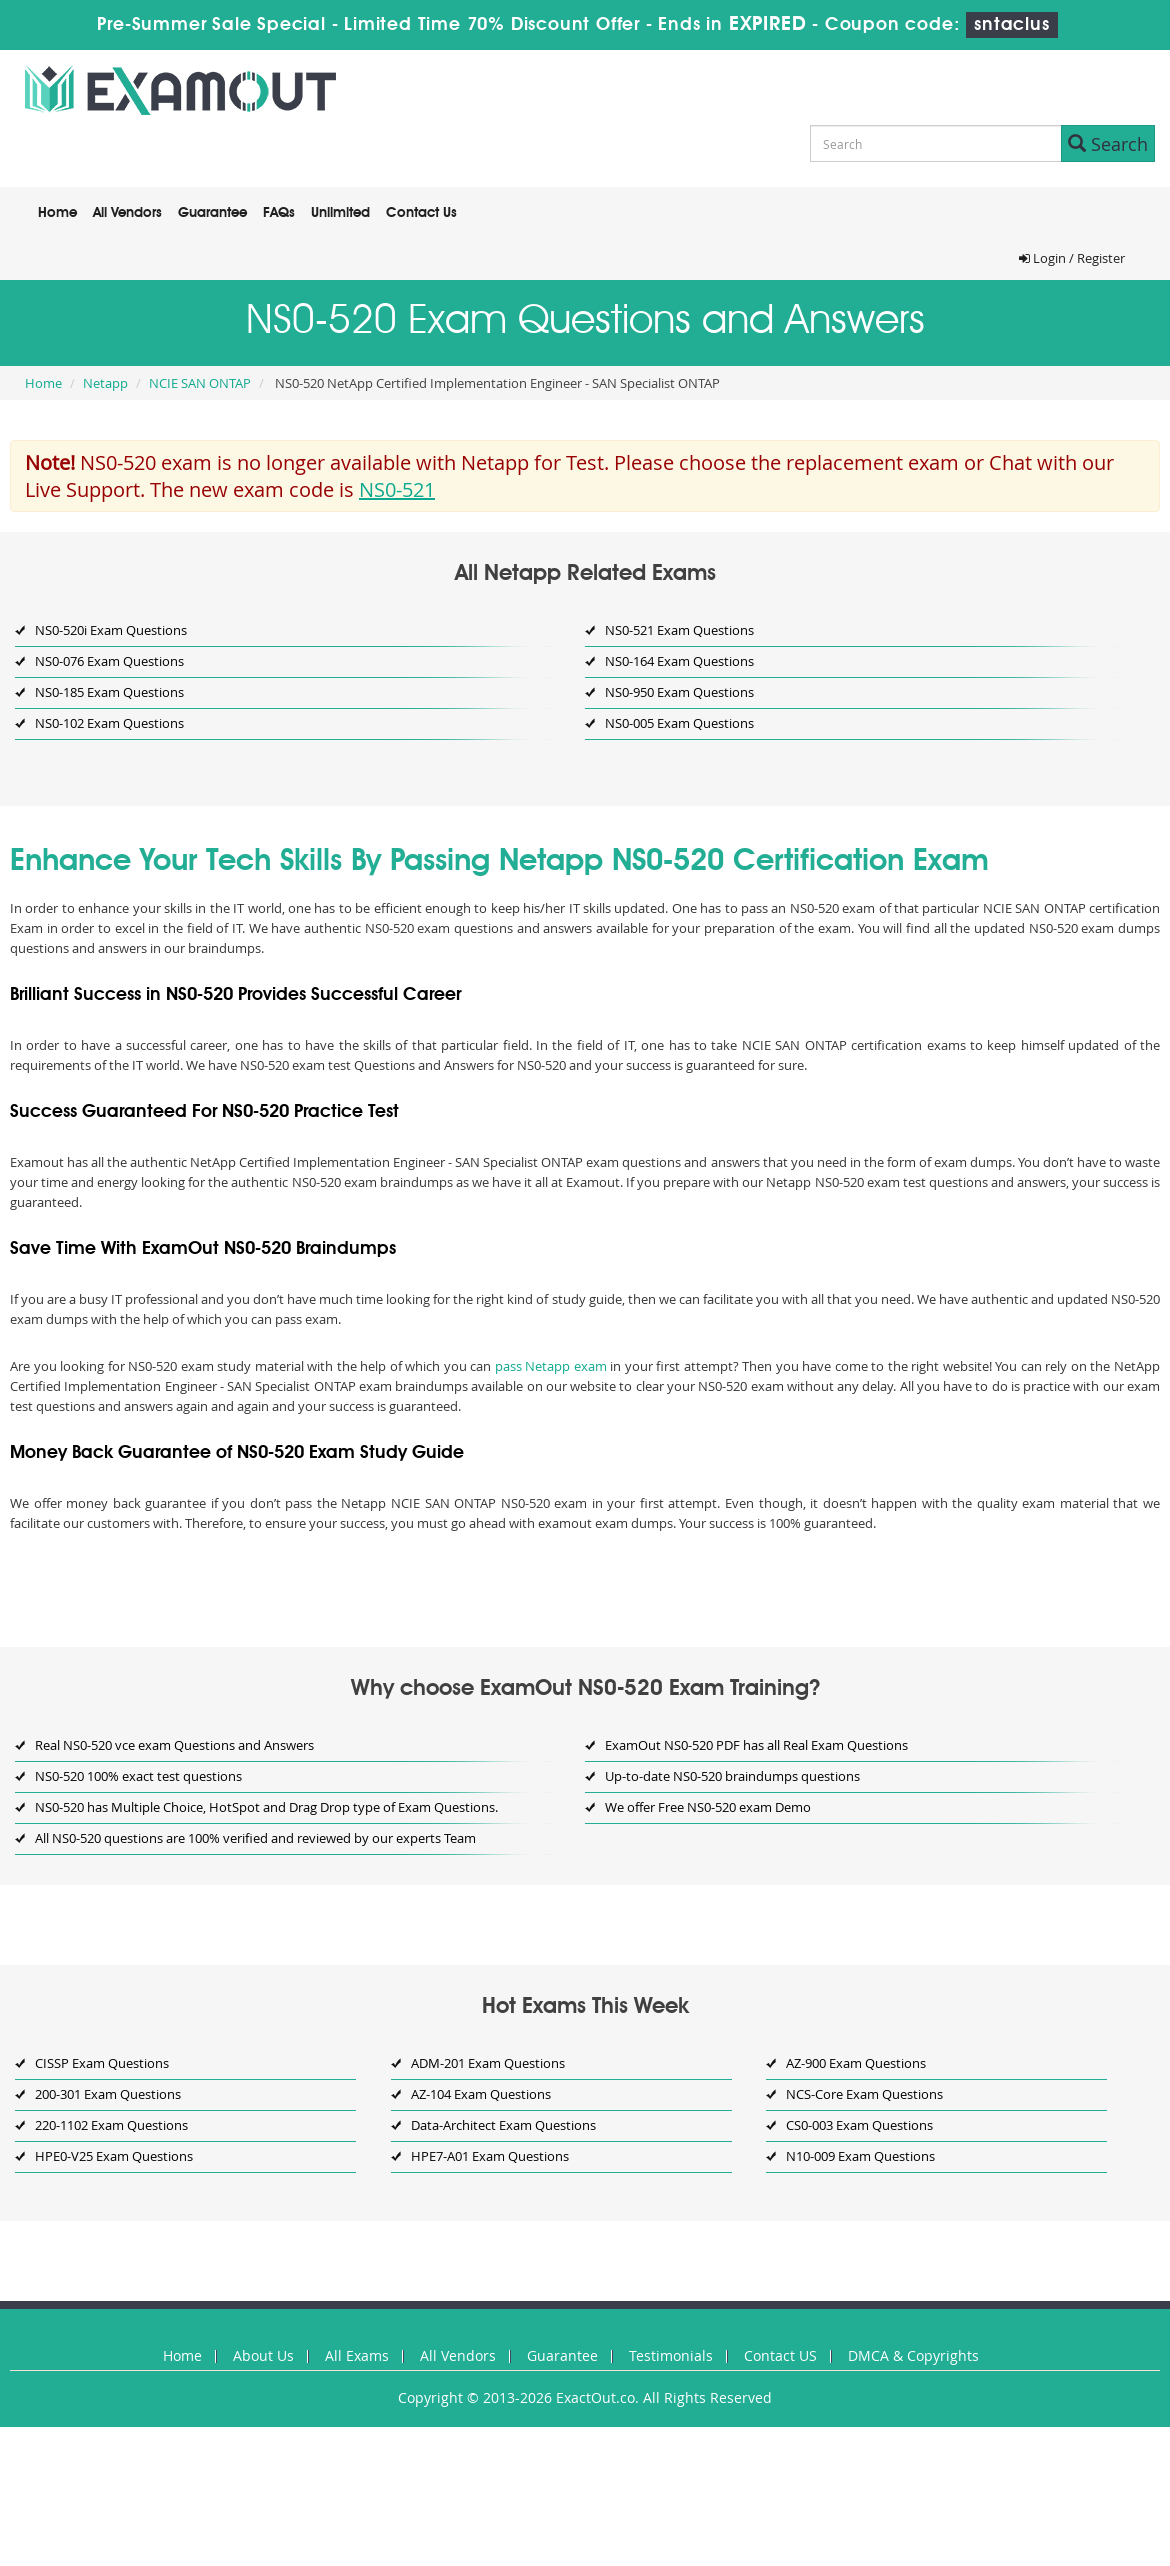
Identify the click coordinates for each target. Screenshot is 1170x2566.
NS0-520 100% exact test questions (138, 1776)
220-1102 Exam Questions (111, 2125)
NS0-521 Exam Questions (679, 630)
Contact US (780, 2355)
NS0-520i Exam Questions (111, 630)
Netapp (105, 383)
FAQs (279, 213)
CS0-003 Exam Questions (859, 2125)
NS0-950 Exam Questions (679, 692)
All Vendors (127, 213)
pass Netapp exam (551, 1366)
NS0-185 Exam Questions (109, 692)
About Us (263, 2355)
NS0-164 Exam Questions (679, 661)
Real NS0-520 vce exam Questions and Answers (174, 1745)
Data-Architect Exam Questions (503, 2125)
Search (1108, 144)
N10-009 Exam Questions (860, 2156)
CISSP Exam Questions (102, 2063)
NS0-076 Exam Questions (109, 661)
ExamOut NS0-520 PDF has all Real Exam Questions (756, 1745)
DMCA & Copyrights (913, 2355)
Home (57, 213)
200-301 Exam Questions (108, 2094)
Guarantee (212, 213)
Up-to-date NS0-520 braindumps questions (732, 1776)
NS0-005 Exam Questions (679, 723)
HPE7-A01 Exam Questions (490, 2156)
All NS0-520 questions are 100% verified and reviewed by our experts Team (255, 1838)
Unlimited (340, 213)
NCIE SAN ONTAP (200, 383)
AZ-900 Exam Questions (856, 2063)
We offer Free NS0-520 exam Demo (708, 1807)
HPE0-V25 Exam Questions (114, 2156)
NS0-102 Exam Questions (109, 723)
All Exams (357, 2355)
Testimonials (671, 2355)
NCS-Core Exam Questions (864, 2094)
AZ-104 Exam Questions (481, 2094)
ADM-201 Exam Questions (488, 2063)
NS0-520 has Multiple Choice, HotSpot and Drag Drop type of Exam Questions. (266, 1807)
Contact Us (421, 213)
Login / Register (1072, 258)
